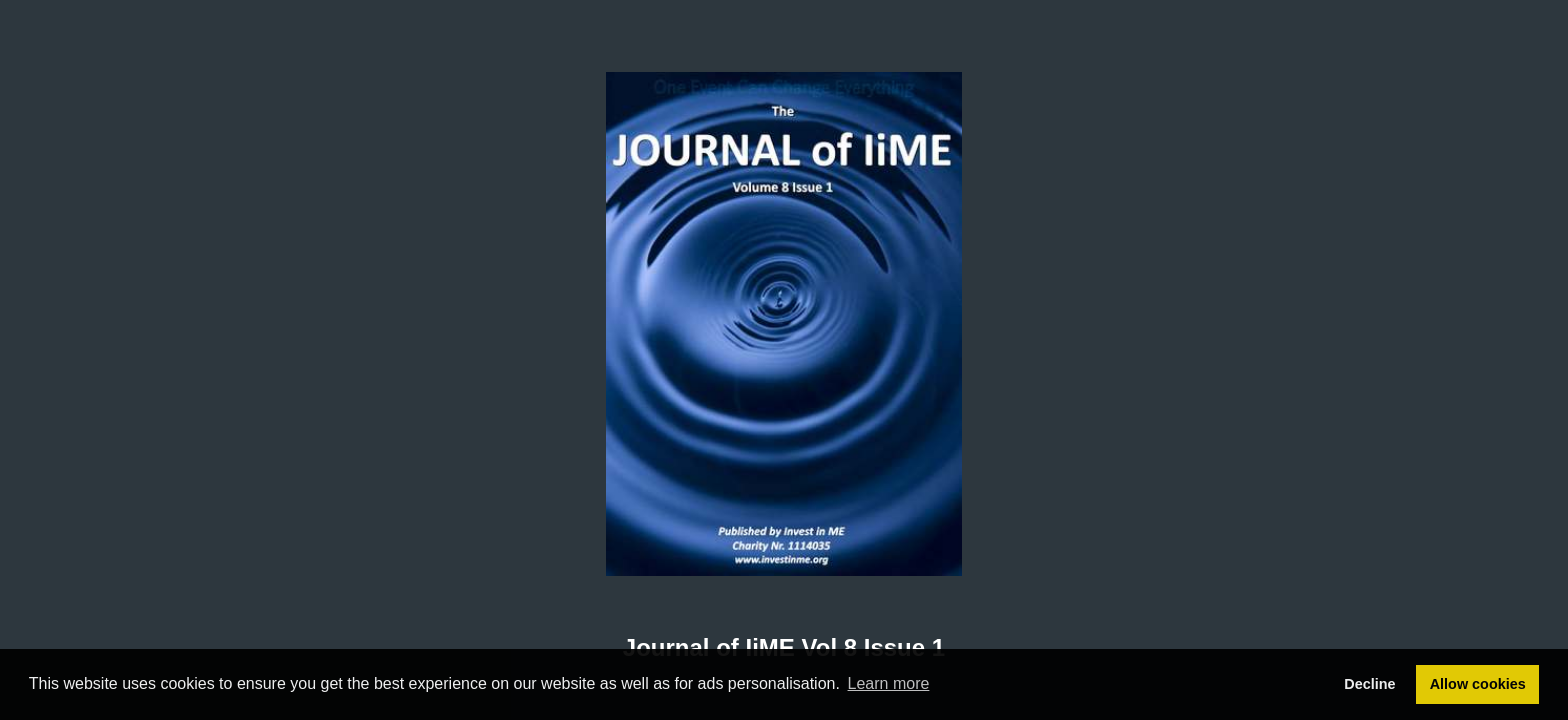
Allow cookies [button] (1478, 684)
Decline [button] (1369, 684)
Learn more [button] (889, 683)
